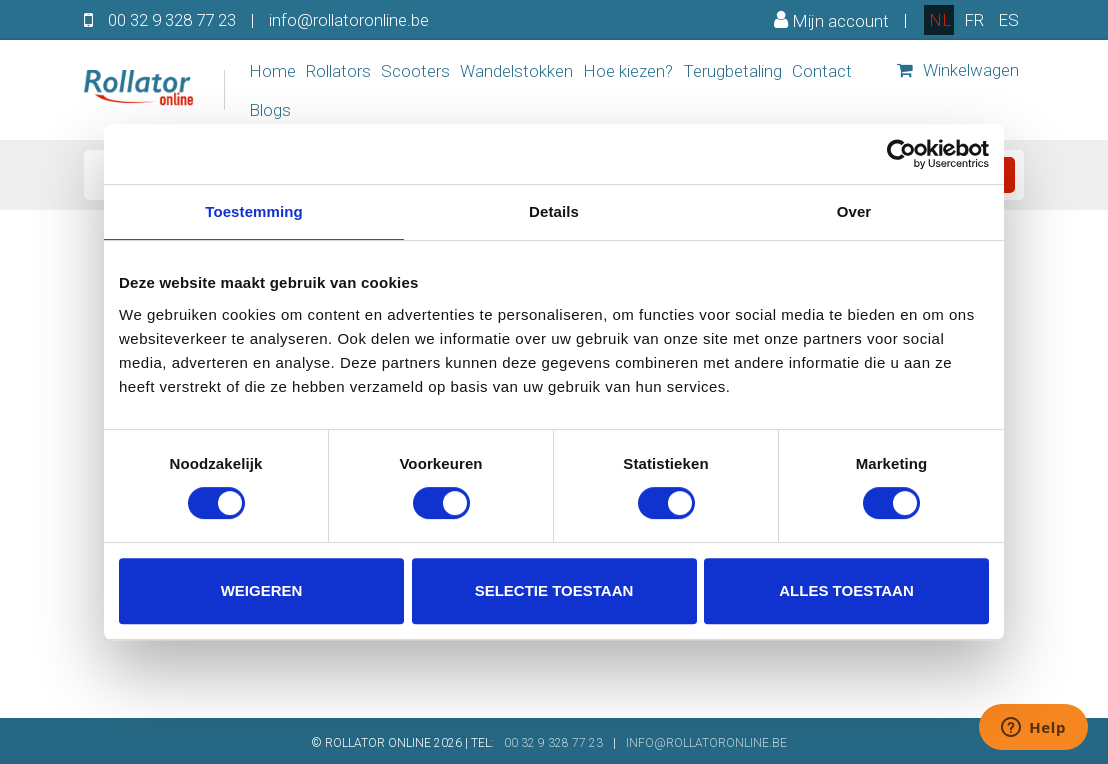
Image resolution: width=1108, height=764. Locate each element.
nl (940, 20)
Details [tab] (554, 211)
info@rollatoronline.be (349, 20)
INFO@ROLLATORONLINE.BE (706, 743)
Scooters (415, 71)
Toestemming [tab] (254, 211)
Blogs (270, 110)
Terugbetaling (732, 71)
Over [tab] (854, 211)
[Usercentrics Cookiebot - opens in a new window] (901, 154)
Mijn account (831, 20)
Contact (822, 71)
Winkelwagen (958, 70)
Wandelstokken (516, 71)
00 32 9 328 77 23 (172, 20)
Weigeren (262, 590)
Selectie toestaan (554, 590)
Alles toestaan (846, 590)
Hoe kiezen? (628, 71)
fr (974, 20)
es (1008, 20)
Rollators (338, 71)
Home (272, 71)
